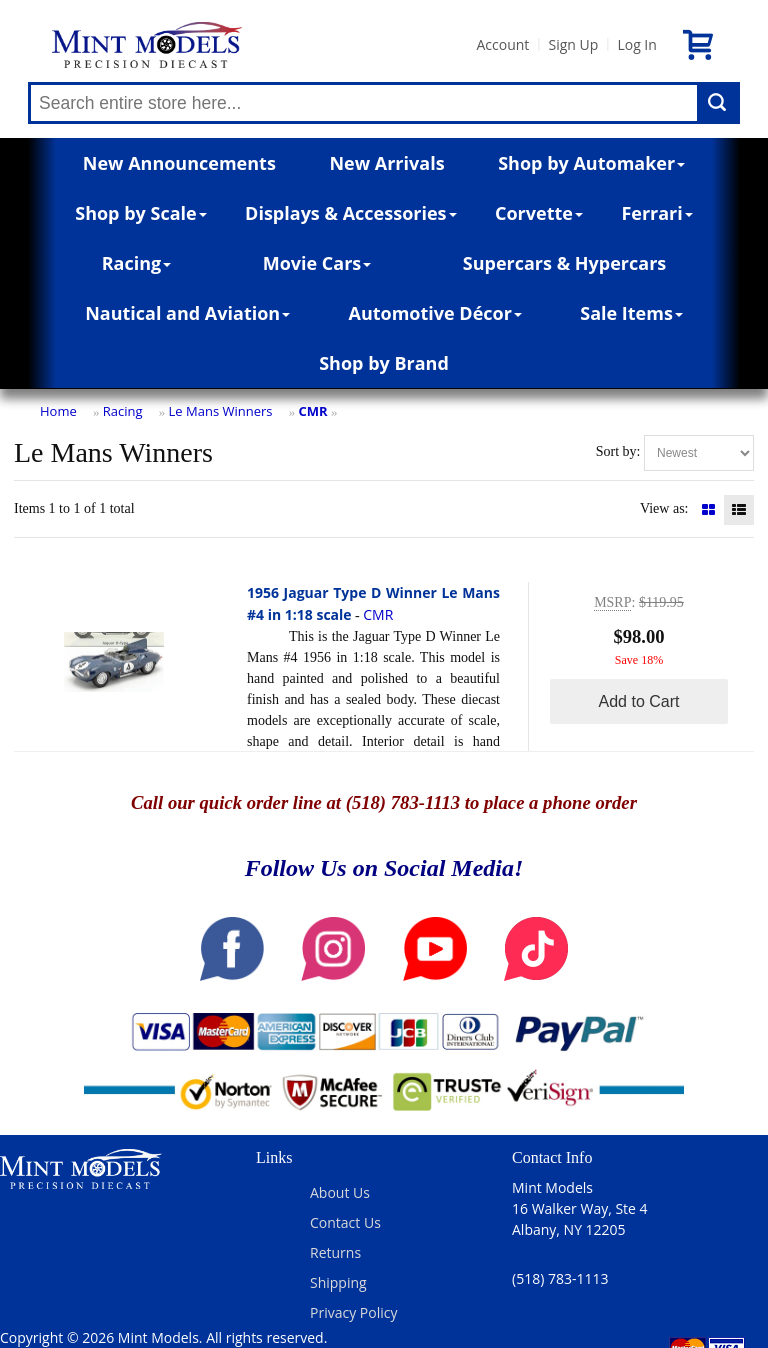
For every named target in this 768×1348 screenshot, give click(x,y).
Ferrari (656, 213)
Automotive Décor (434, 313)
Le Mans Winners (221, 411)
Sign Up (573, 44)
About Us (340, 1192)
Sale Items (631, 313)
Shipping (338, 1282)
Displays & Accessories (350, 213)
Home (58, 411)
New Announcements (179, 163)
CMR (313, 411)
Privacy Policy (353, 1312)
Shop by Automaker (591, 163)
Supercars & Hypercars (565, 263)
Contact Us (345, 1222)
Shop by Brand (384, 363)
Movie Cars (317, 263)
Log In (636, 44)
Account (502, 44)
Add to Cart (639, 701)
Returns (335, 1252)
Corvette (539, 213)
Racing (137, 263)
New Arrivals (386, 163)
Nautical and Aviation (187, 313)
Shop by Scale (140, 213)
